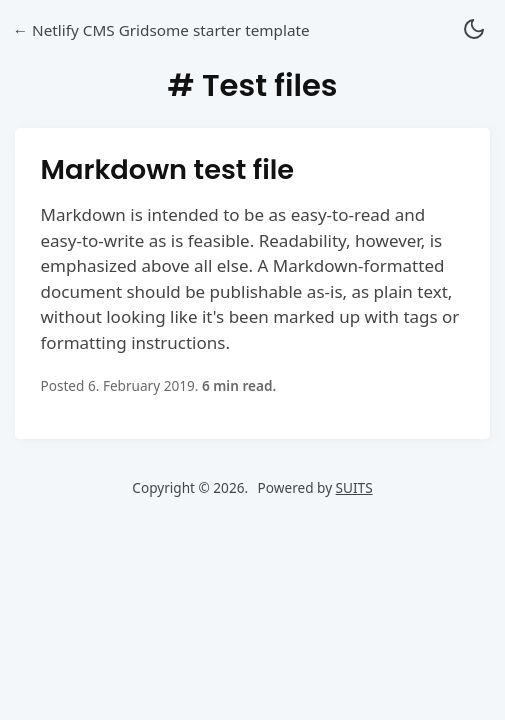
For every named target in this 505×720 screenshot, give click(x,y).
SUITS (354, 487)
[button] (474, 30)
